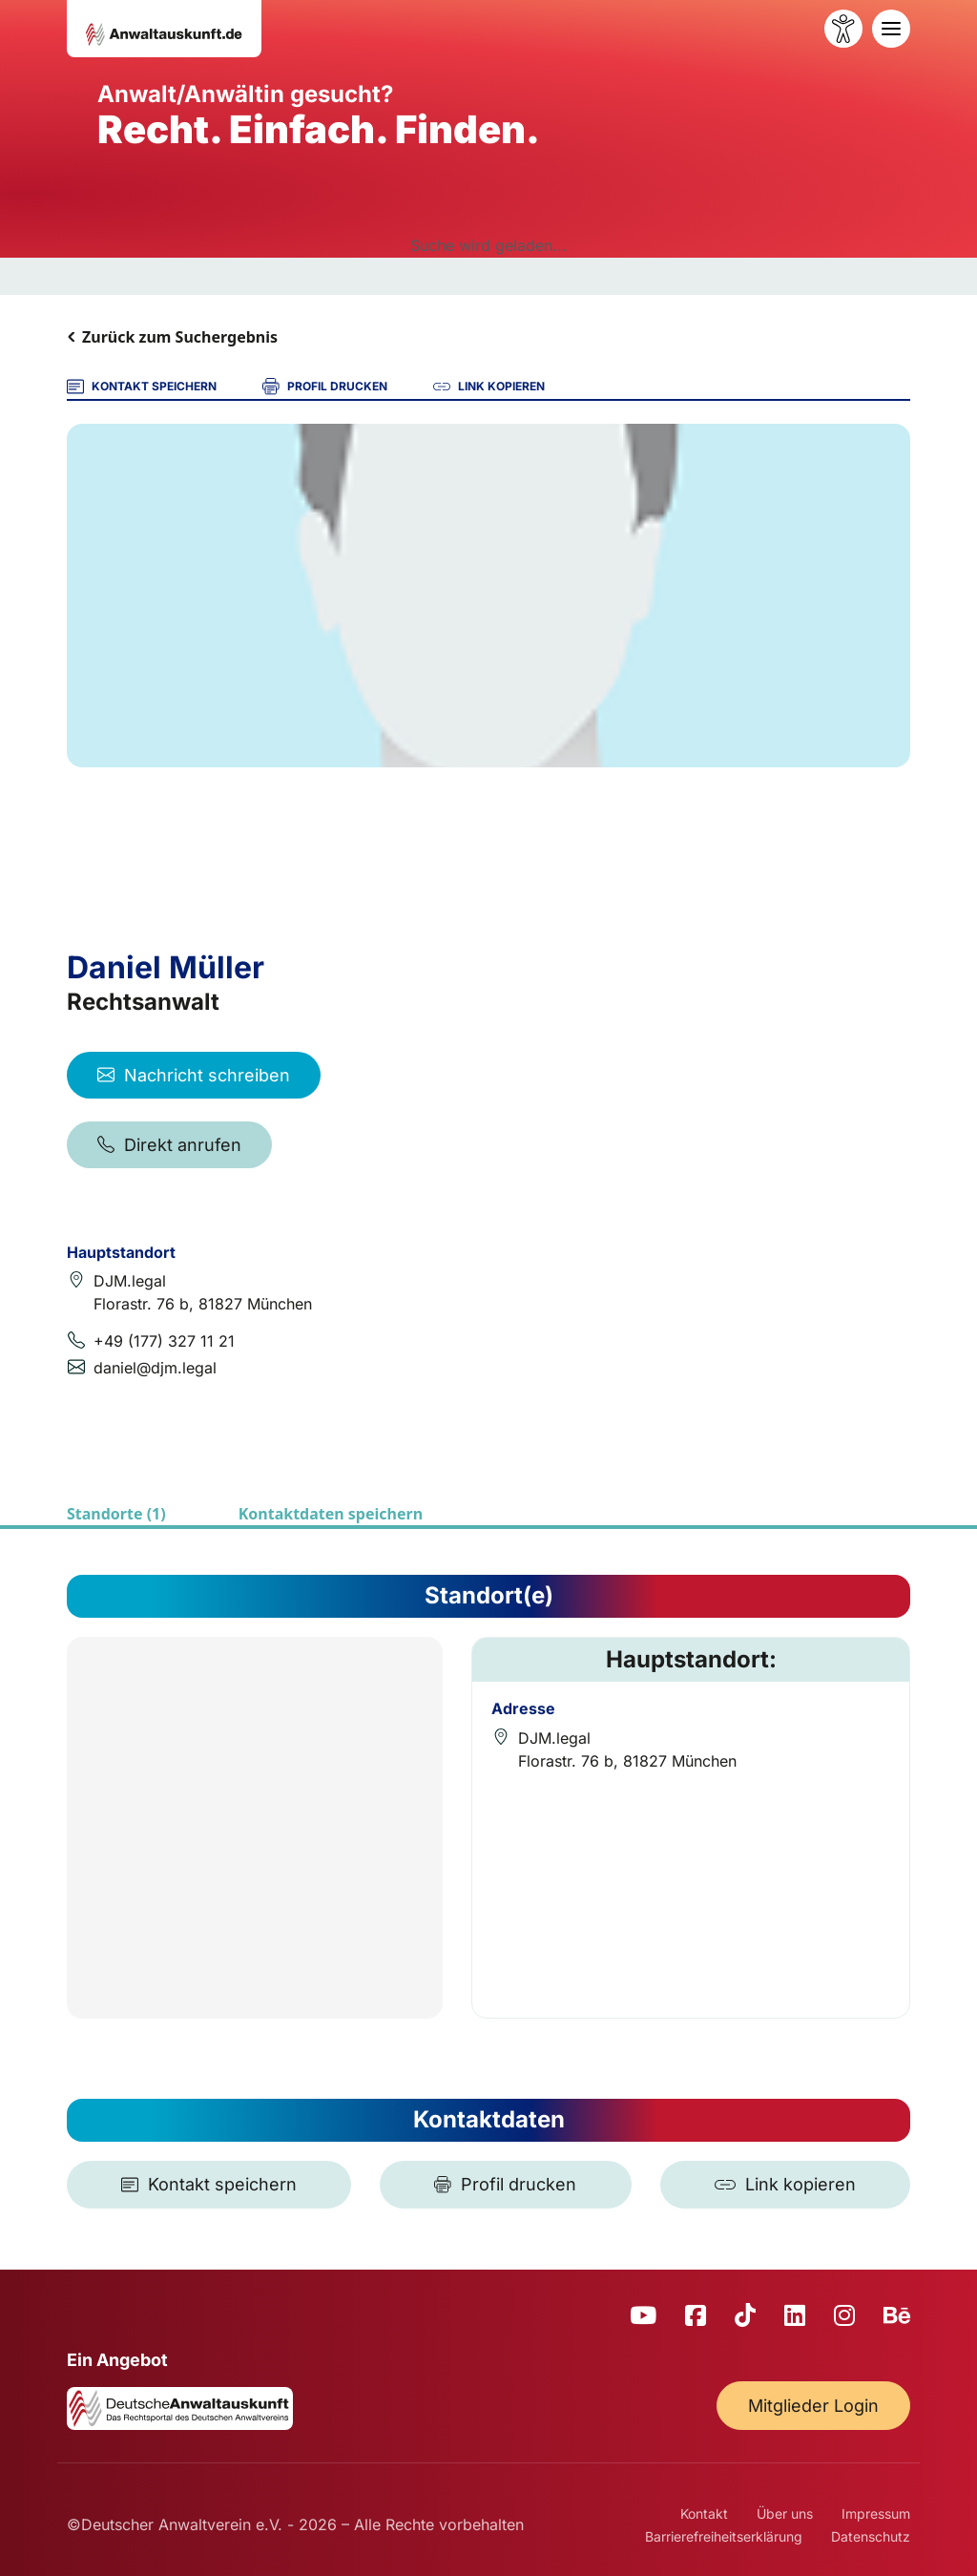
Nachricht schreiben (193, 1075)
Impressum (876, 2513)
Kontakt (704, 2513)
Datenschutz (870, 2536)
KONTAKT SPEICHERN (142, 386)
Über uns (785, 2513)
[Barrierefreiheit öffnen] (843, 29)
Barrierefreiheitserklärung (723, 2536)
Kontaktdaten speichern (331, 1513)
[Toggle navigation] (891, 29)
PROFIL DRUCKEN (324, 386)
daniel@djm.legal (155, 1367)
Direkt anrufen (169, 1145)
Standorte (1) (116, 1513)
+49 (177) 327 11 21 (164, 1341)
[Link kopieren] (785, 2185)
